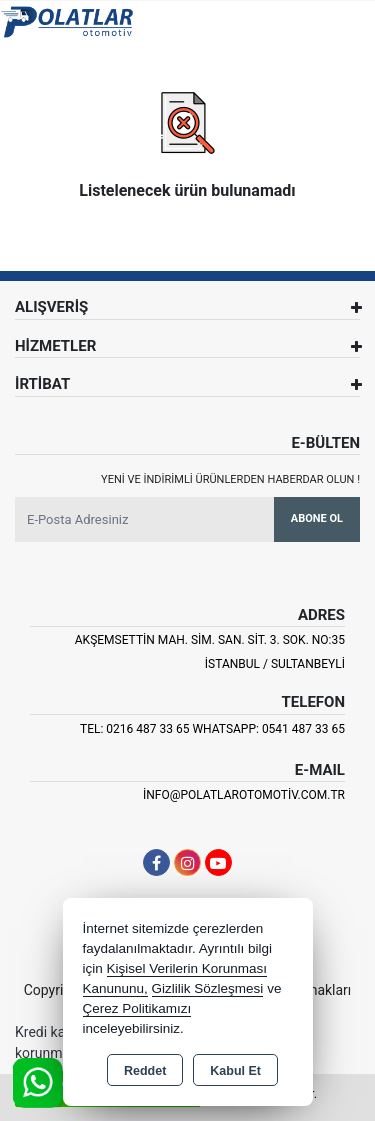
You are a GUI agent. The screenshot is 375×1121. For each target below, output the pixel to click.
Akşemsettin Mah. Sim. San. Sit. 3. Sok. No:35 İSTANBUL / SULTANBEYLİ (210, 652)
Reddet (145, 1071)
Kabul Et (235, 1071)
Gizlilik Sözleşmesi (208, 988)
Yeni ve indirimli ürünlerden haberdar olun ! (230, 479)
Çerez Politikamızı (137, 1008)
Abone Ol (317, 518)
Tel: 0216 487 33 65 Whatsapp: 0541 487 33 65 (212, 729)
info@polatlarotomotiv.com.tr (244, 795)
